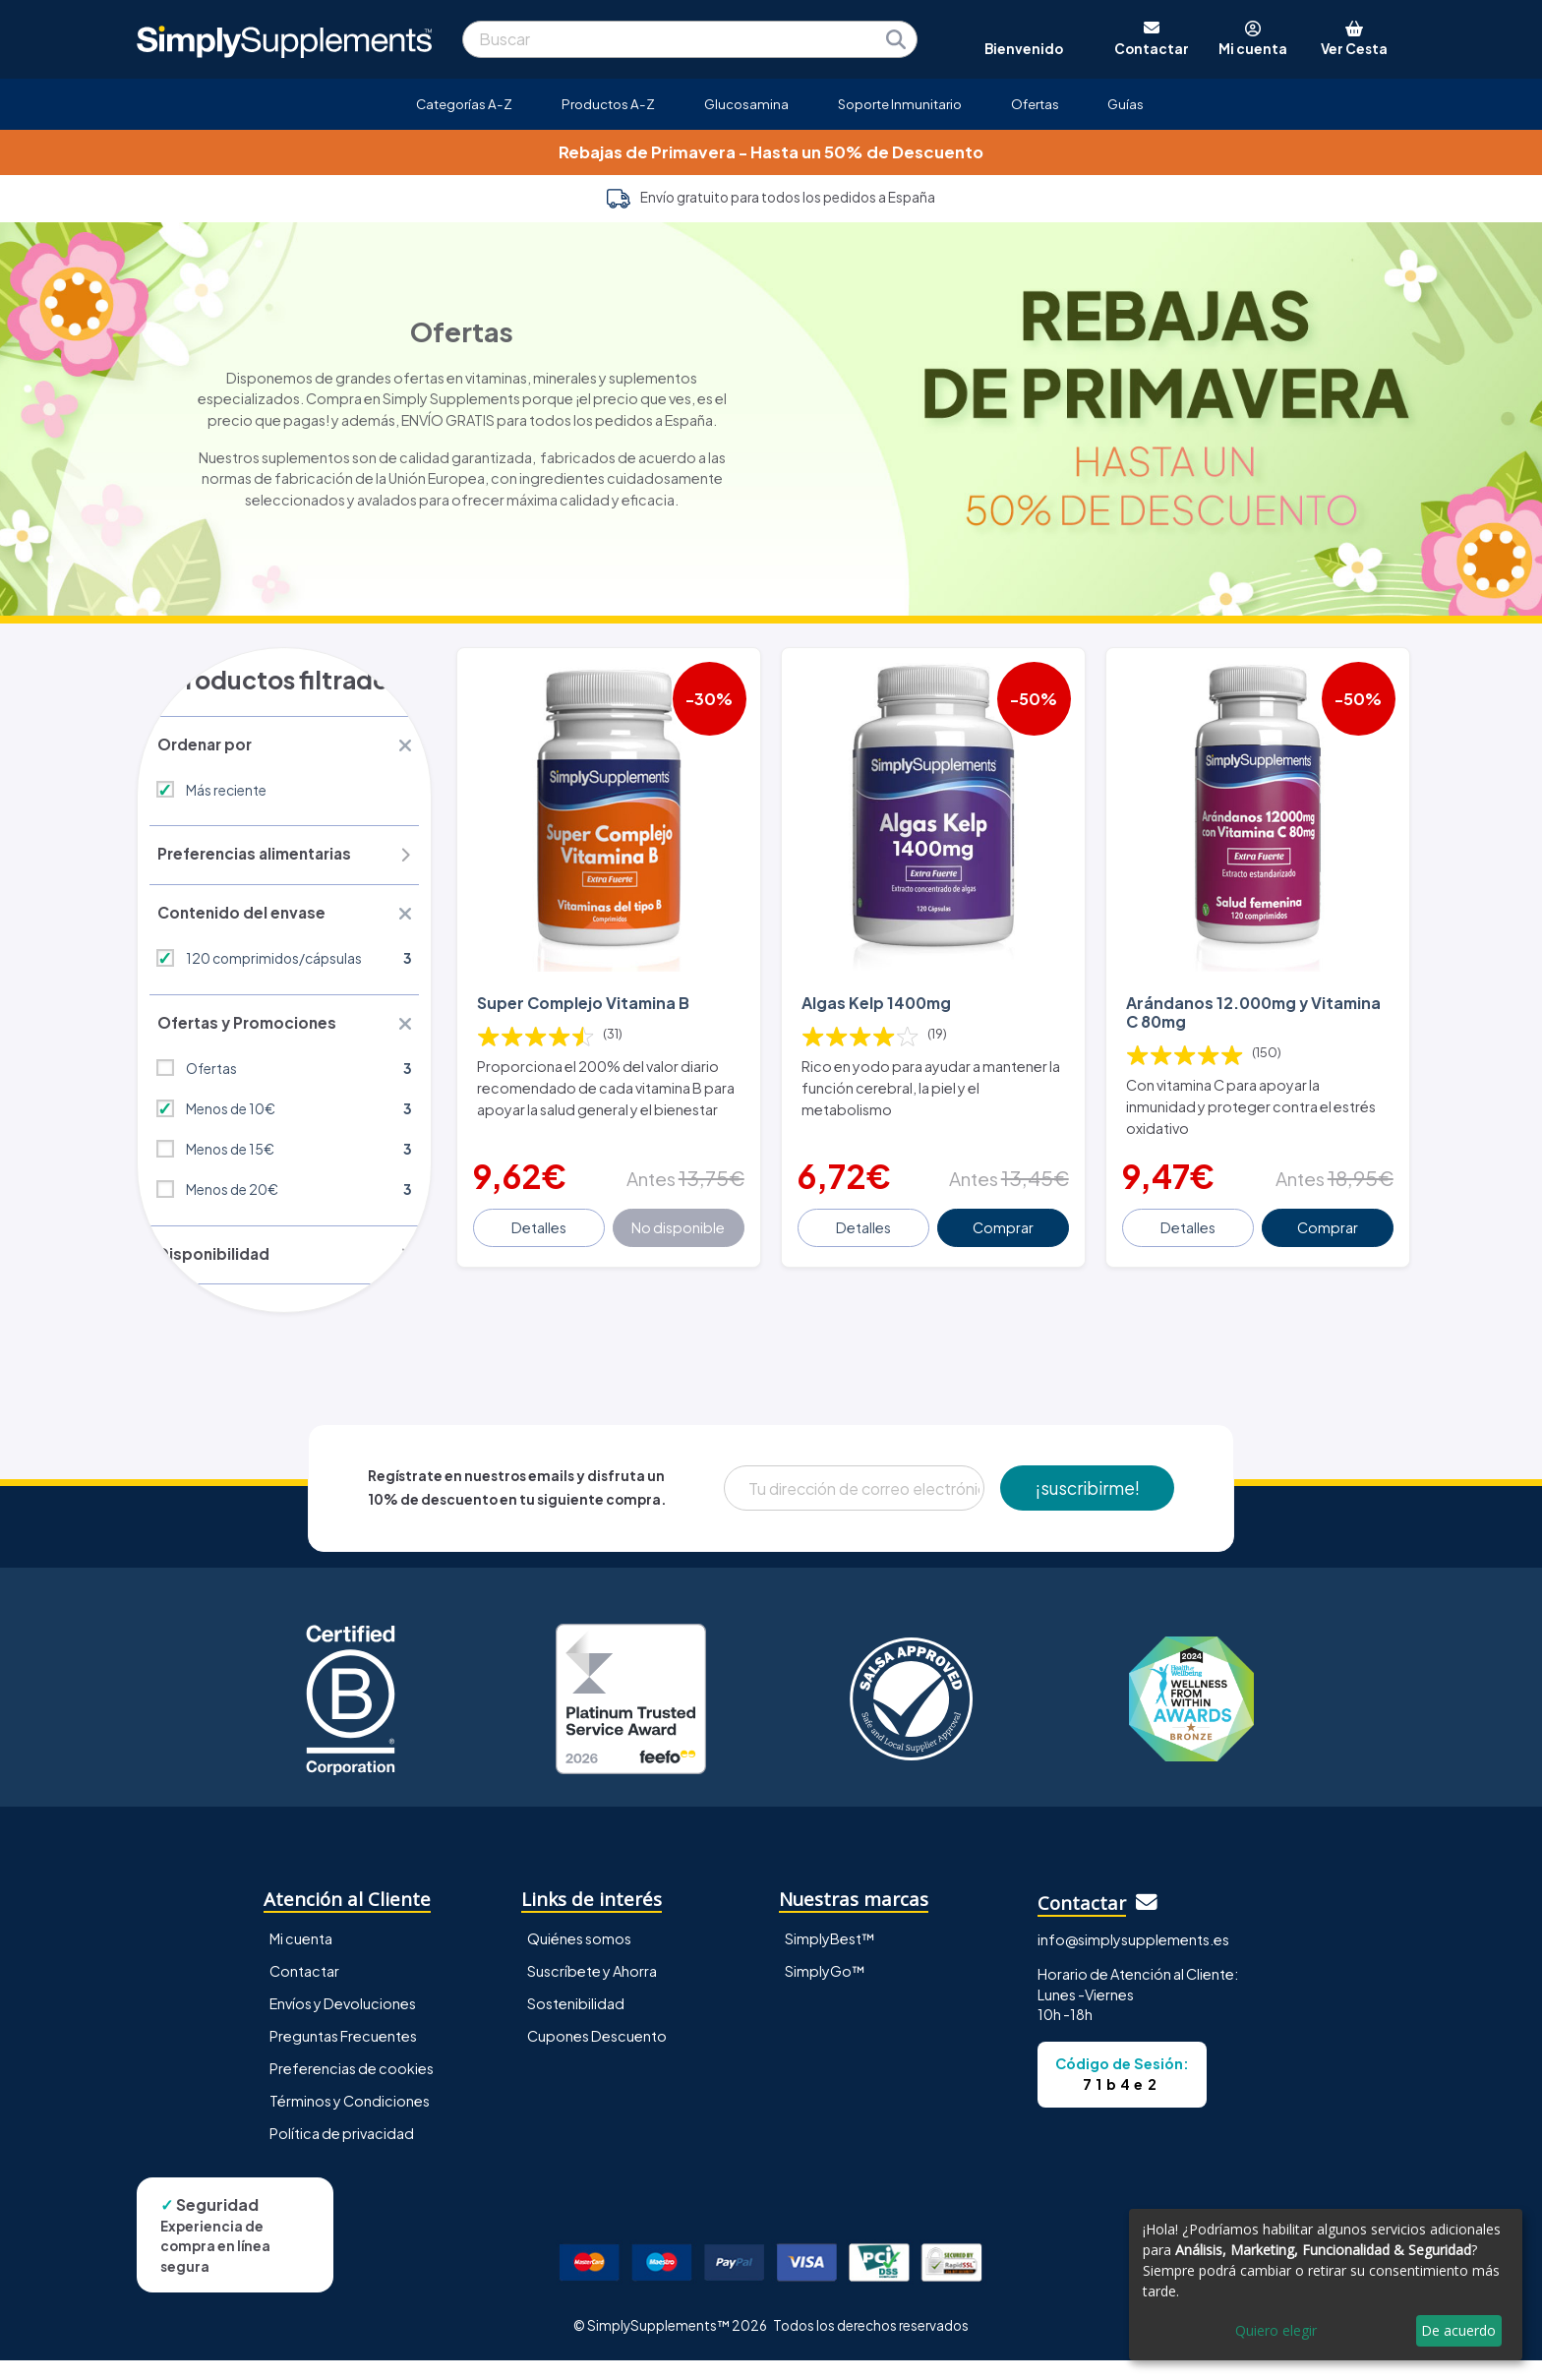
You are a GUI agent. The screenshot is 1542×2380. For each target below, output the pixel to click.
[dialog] (1325, 2284)
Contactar (304, 1991)
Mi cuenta (300, 1959)
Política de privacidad (341, 2154)
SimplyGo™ (825, 1991)
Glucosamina (746, 103)
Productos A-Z (608, 103)
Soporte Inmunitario (900, 103)
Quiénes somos (579, 1959)
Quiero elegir (1276, 2330)
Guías (1125, 103)
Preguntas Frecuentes (343, 2056)
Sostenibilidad (575, 2024)
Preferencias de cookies (351, 2089)
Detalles (541, 1211)
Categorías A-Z (464, 103)
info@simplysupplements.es (1133, 1960)
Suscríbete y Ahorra (592, 1991)
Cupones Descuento (597, 2056)
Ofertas (1035, 103)
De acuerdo (1458, 2330)
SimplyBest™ (830, 1959)
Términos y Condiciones (349, 2121)
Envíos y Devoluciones (342, 2024)
